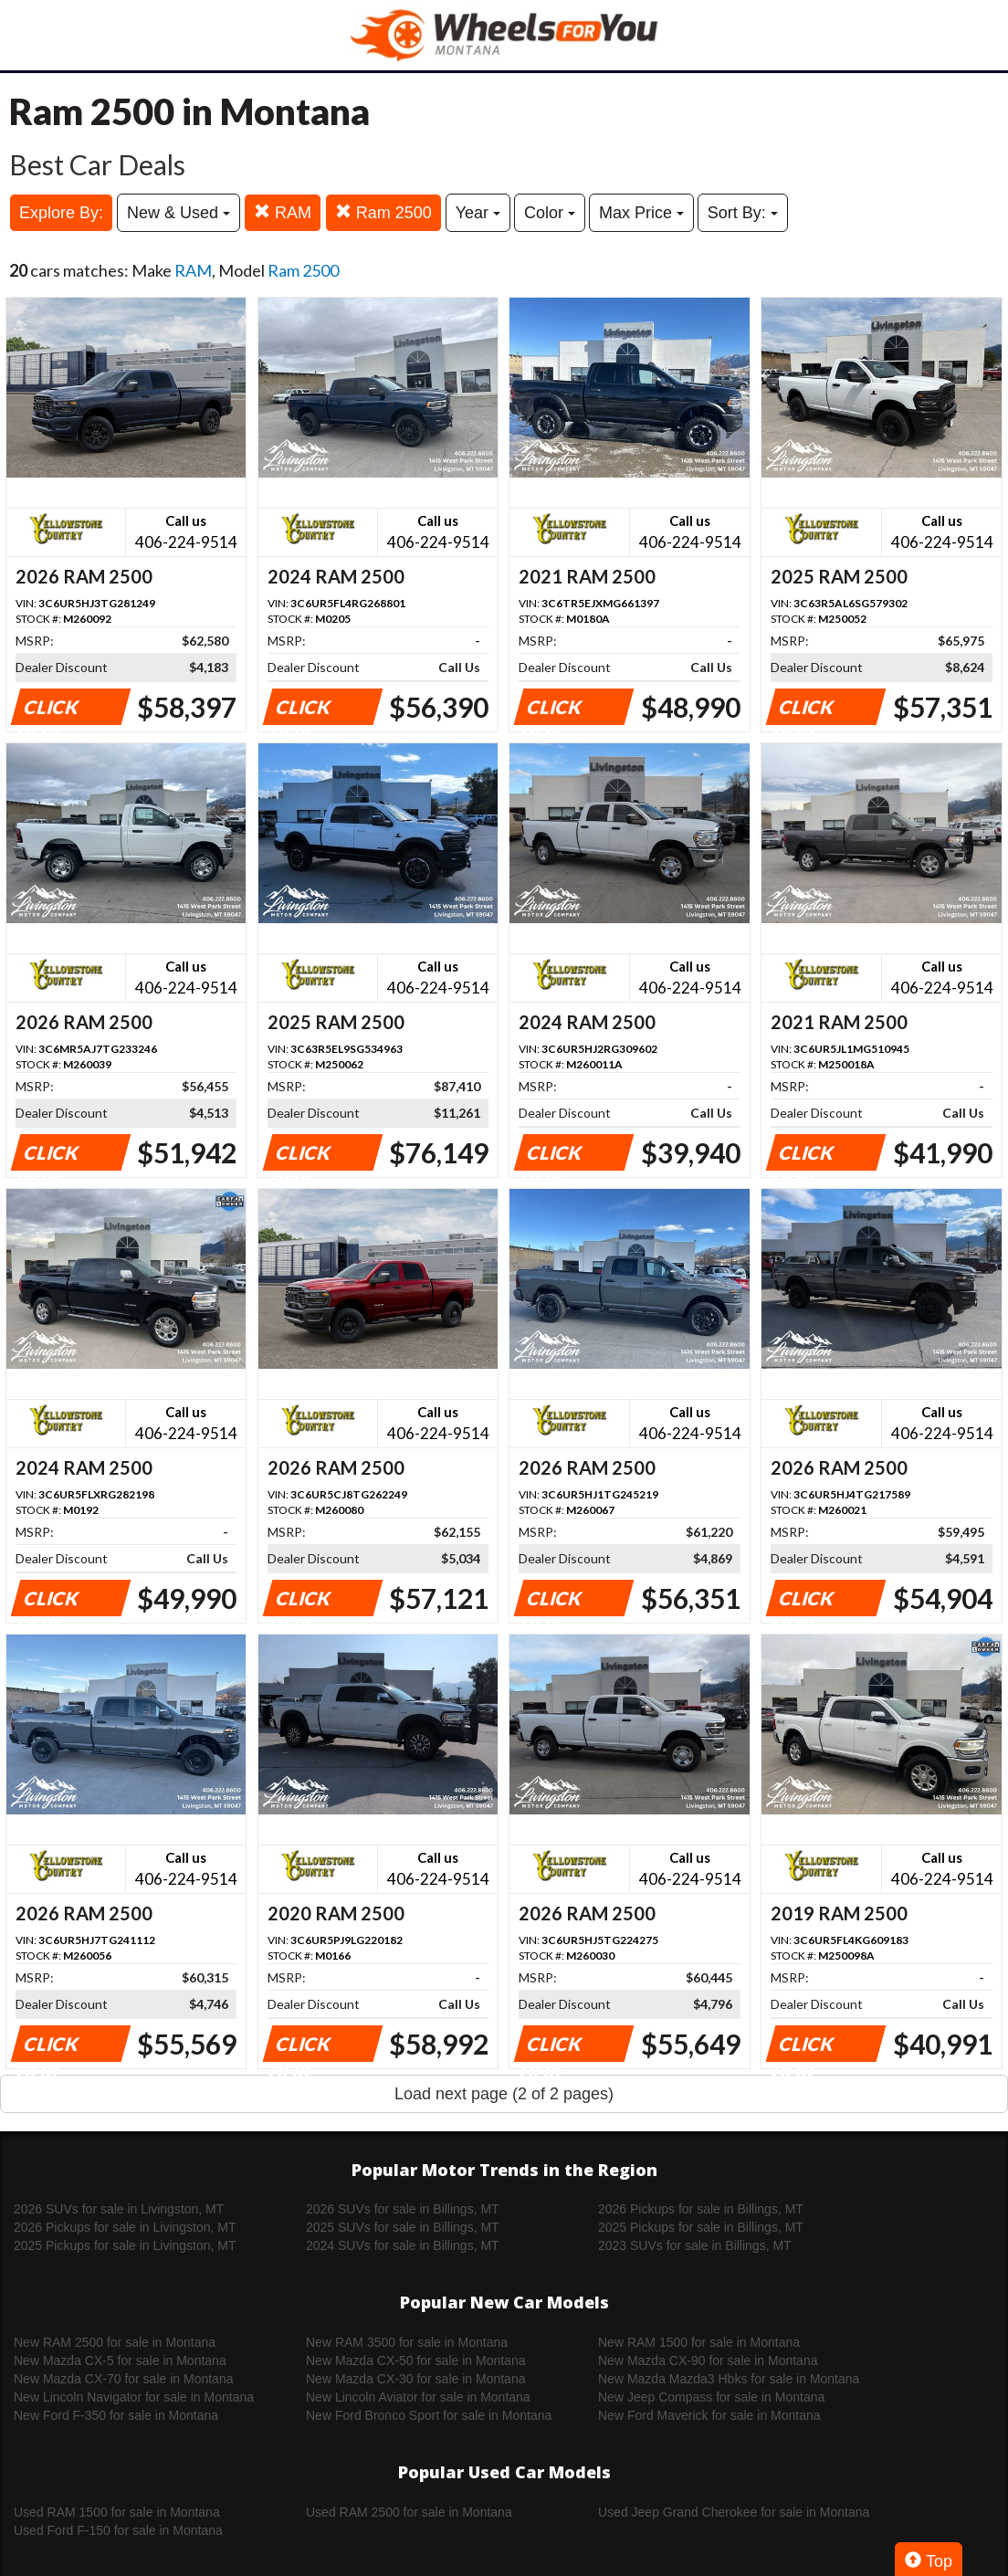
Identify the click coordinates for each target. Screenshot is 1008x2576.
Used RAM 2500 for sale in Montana (409, 2512)
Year (478, 213)
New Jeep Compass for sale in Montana (711, 2397)
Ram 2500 (383, 212)
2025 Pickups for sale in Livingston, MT (125, 2245)
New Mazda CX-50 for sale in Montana (415, 2360)
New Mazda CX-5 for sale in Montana (120, 2360)
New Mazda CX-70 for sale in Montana (123, 2378)
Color (549, 213)
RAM (282, 212)
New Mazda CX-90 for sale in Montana (707, 2360)
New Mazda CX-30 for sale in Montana (415, 2378)
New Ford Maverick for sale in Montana (709, 2415)
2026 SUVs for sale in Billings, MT (402, 2209)
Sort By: (743, 213)
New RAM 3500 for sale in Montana (407, 2342)
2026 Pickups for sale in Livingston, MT (125, 2227)
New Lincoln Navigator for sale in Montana (134, 2397)
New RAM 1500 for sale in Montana (699, 2342)
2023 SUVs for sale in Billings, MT (695, 2245)
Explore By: (61, 213)
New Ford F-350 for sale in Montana (116, 2415)
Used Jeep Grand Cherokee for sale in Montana (733, 2512)
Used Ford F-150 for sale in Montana (118, 2530)
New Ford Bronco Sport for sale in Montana (428, 2415)
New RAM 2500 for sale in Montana (114, 2342)
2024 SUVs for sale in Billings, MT (402, 2245)
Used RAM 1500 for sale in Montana (117, 2512)
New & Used (178, 213)
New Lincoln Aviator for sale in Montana (418, 2397)
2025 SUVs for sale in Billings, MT (402, 2227)
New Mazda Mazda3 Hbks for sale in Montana (728, 2378)
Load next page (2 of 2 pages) (504, 2094)
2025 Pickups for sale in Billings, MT (700, 2227)
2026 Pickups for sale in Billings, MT (700, 2209)
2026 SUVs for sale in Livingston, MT (119, 2209)
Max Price (641, 213)
